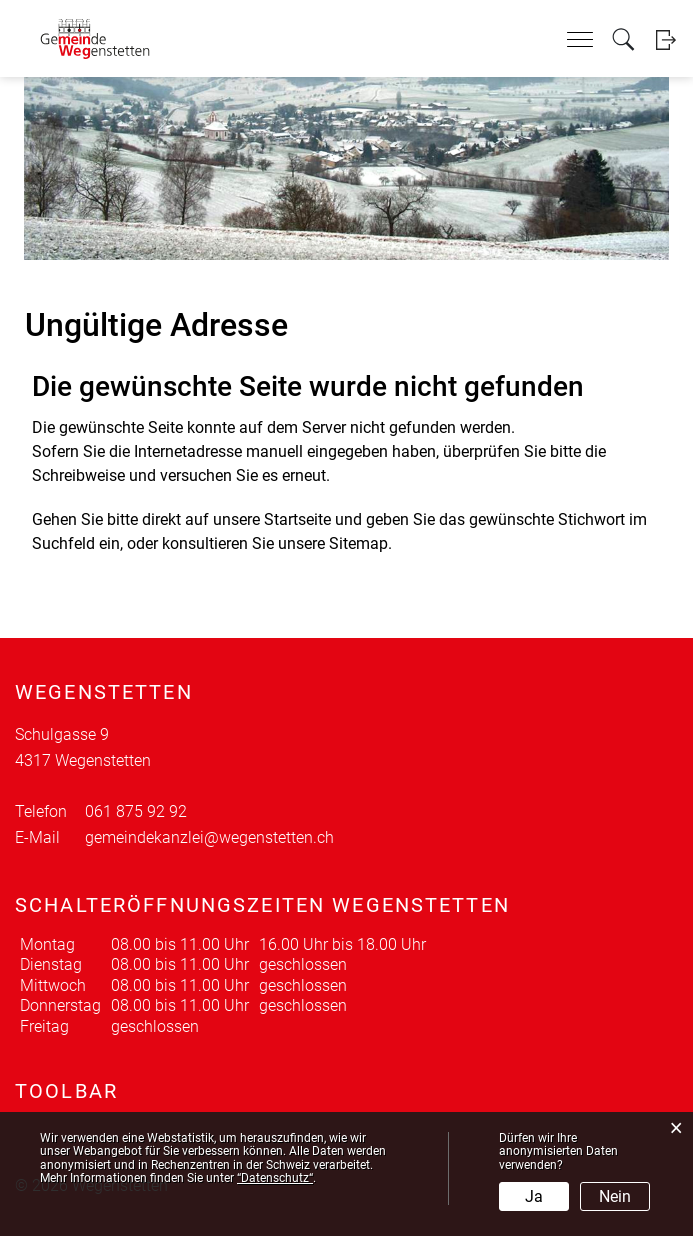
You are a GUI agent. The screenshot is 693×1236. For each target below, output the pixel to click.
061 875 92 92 (136, 811)
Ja (534, 1196)
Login (665, 39)
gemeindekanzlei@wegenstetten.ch (209, 837)
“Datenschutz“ (275, 1178)
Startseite (297, 519)
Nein (615, 1196)
